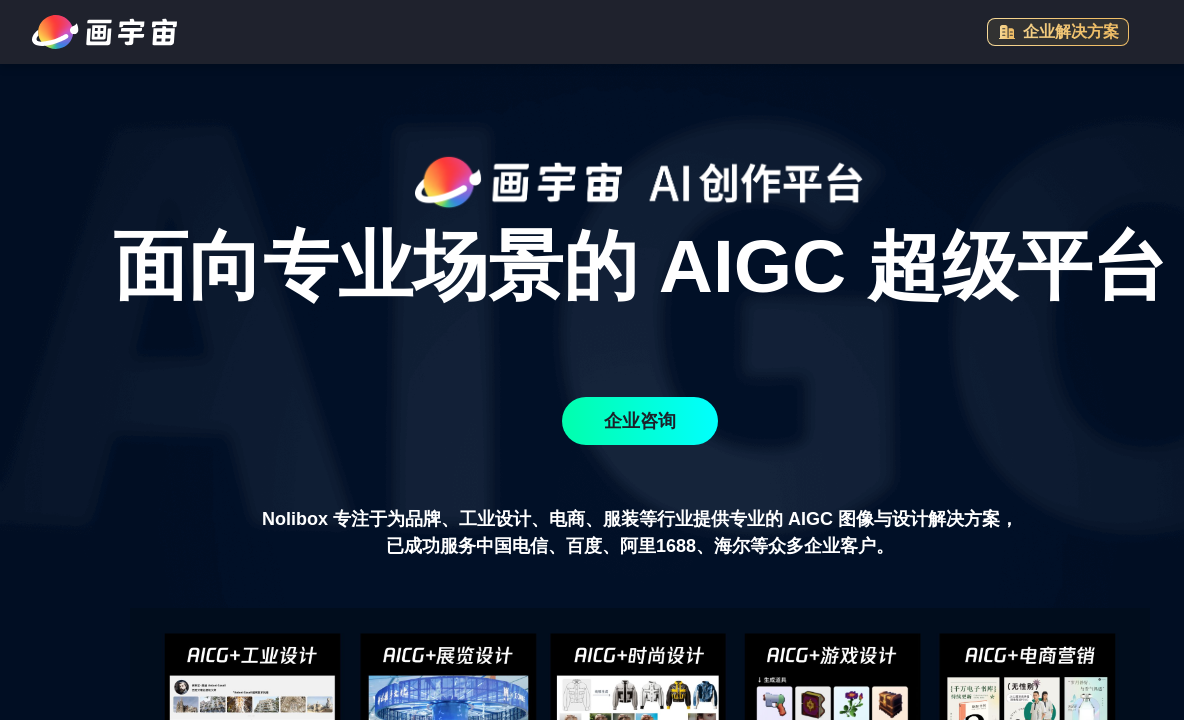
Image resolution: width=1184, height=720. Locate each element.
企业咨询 (640, 421)
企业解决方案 (1058, 32)
